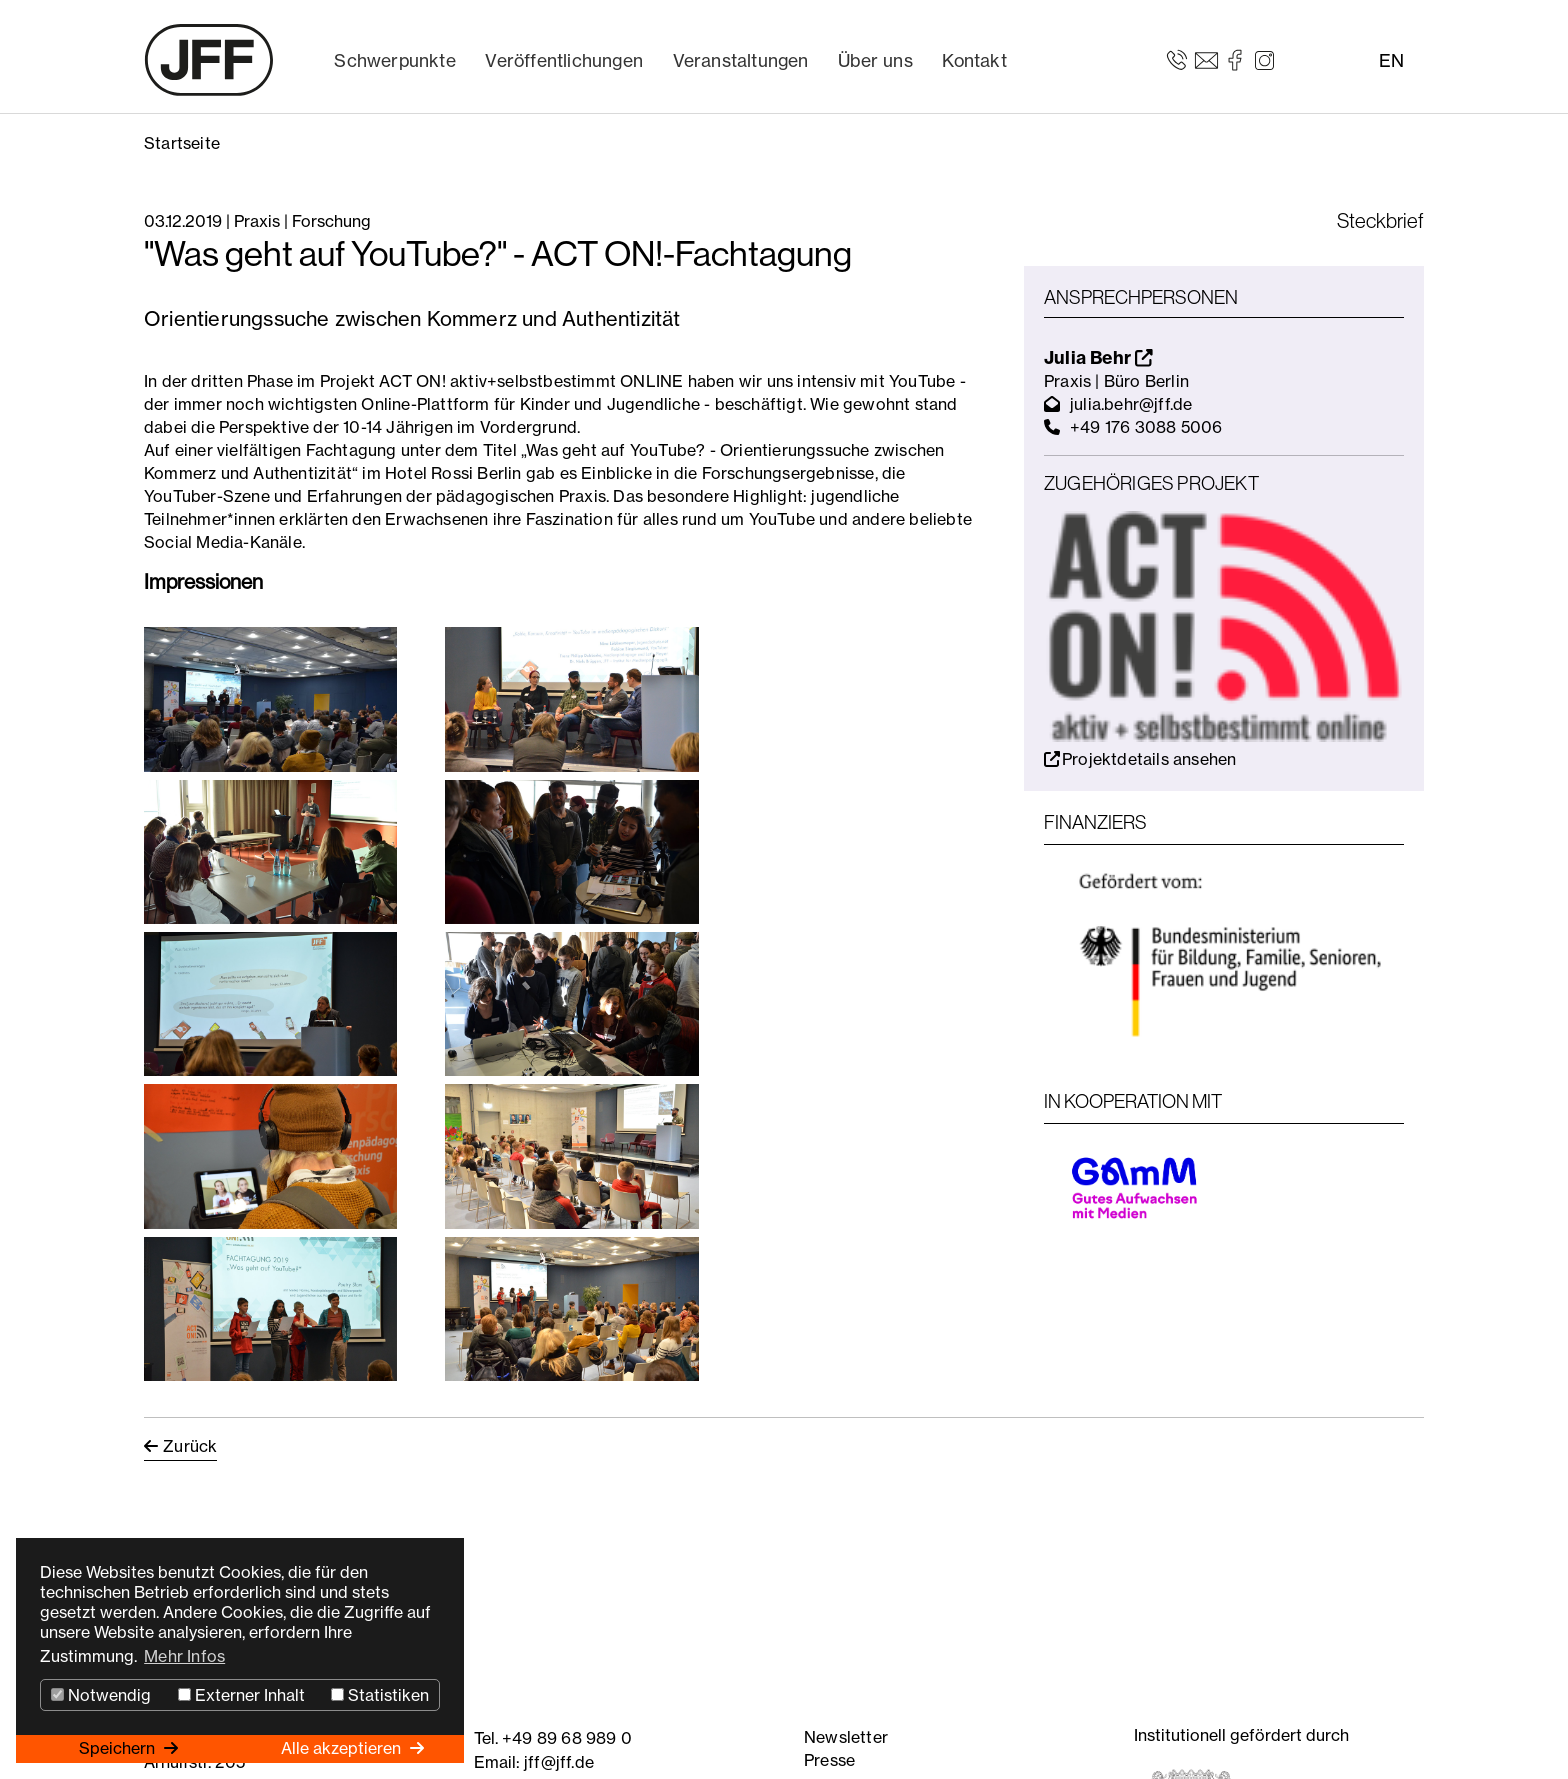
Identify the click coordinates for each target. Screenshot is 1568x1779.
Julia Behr (1098, 357)
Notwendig (101, 1695)
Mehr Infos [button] (184, 1656)
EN (1391, 60)
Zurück (190, 1446)
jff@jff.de (559, 1762)
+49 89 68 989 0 (567, 1738)
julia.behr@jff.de (1131, 404)
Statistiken (380, 1695)
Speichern (119, 1748)
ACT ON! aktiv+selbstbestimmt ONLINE (531, 381)
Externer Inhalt (241, 1695)
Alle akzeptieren (343, 1748)
